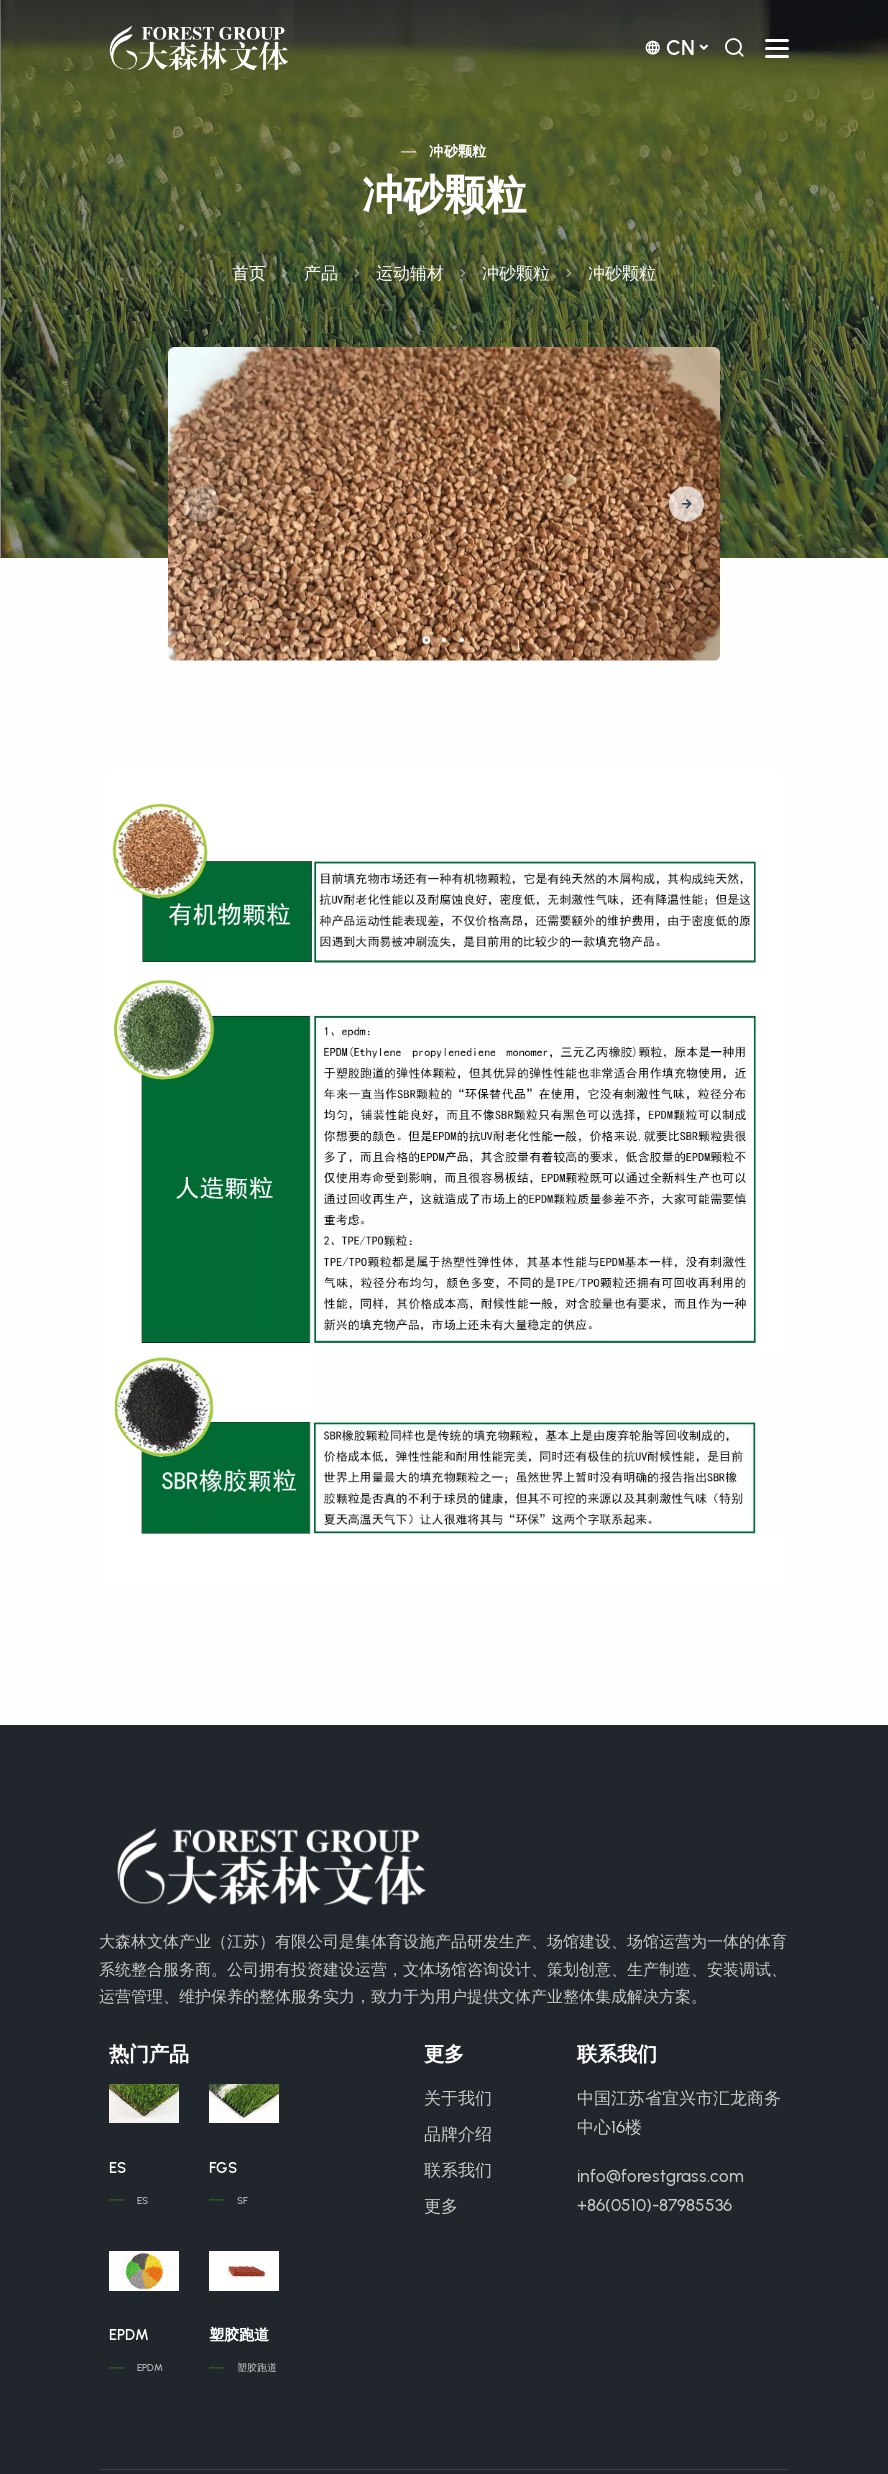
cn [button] (669, 47)
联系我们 (458, 2170)
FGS (223, 2168)
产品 (321, 273)
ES (117, 2168)
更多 (441, 2206)
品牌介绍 (458, 2134)
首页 (249, 273)
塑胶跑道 (239, 2335)
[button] (686, 504)
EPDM (129, 2335)
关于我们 (458, 2098)
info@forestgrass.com (660, 2176)
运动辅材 (410, 273)
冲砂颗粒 (458, 151)
